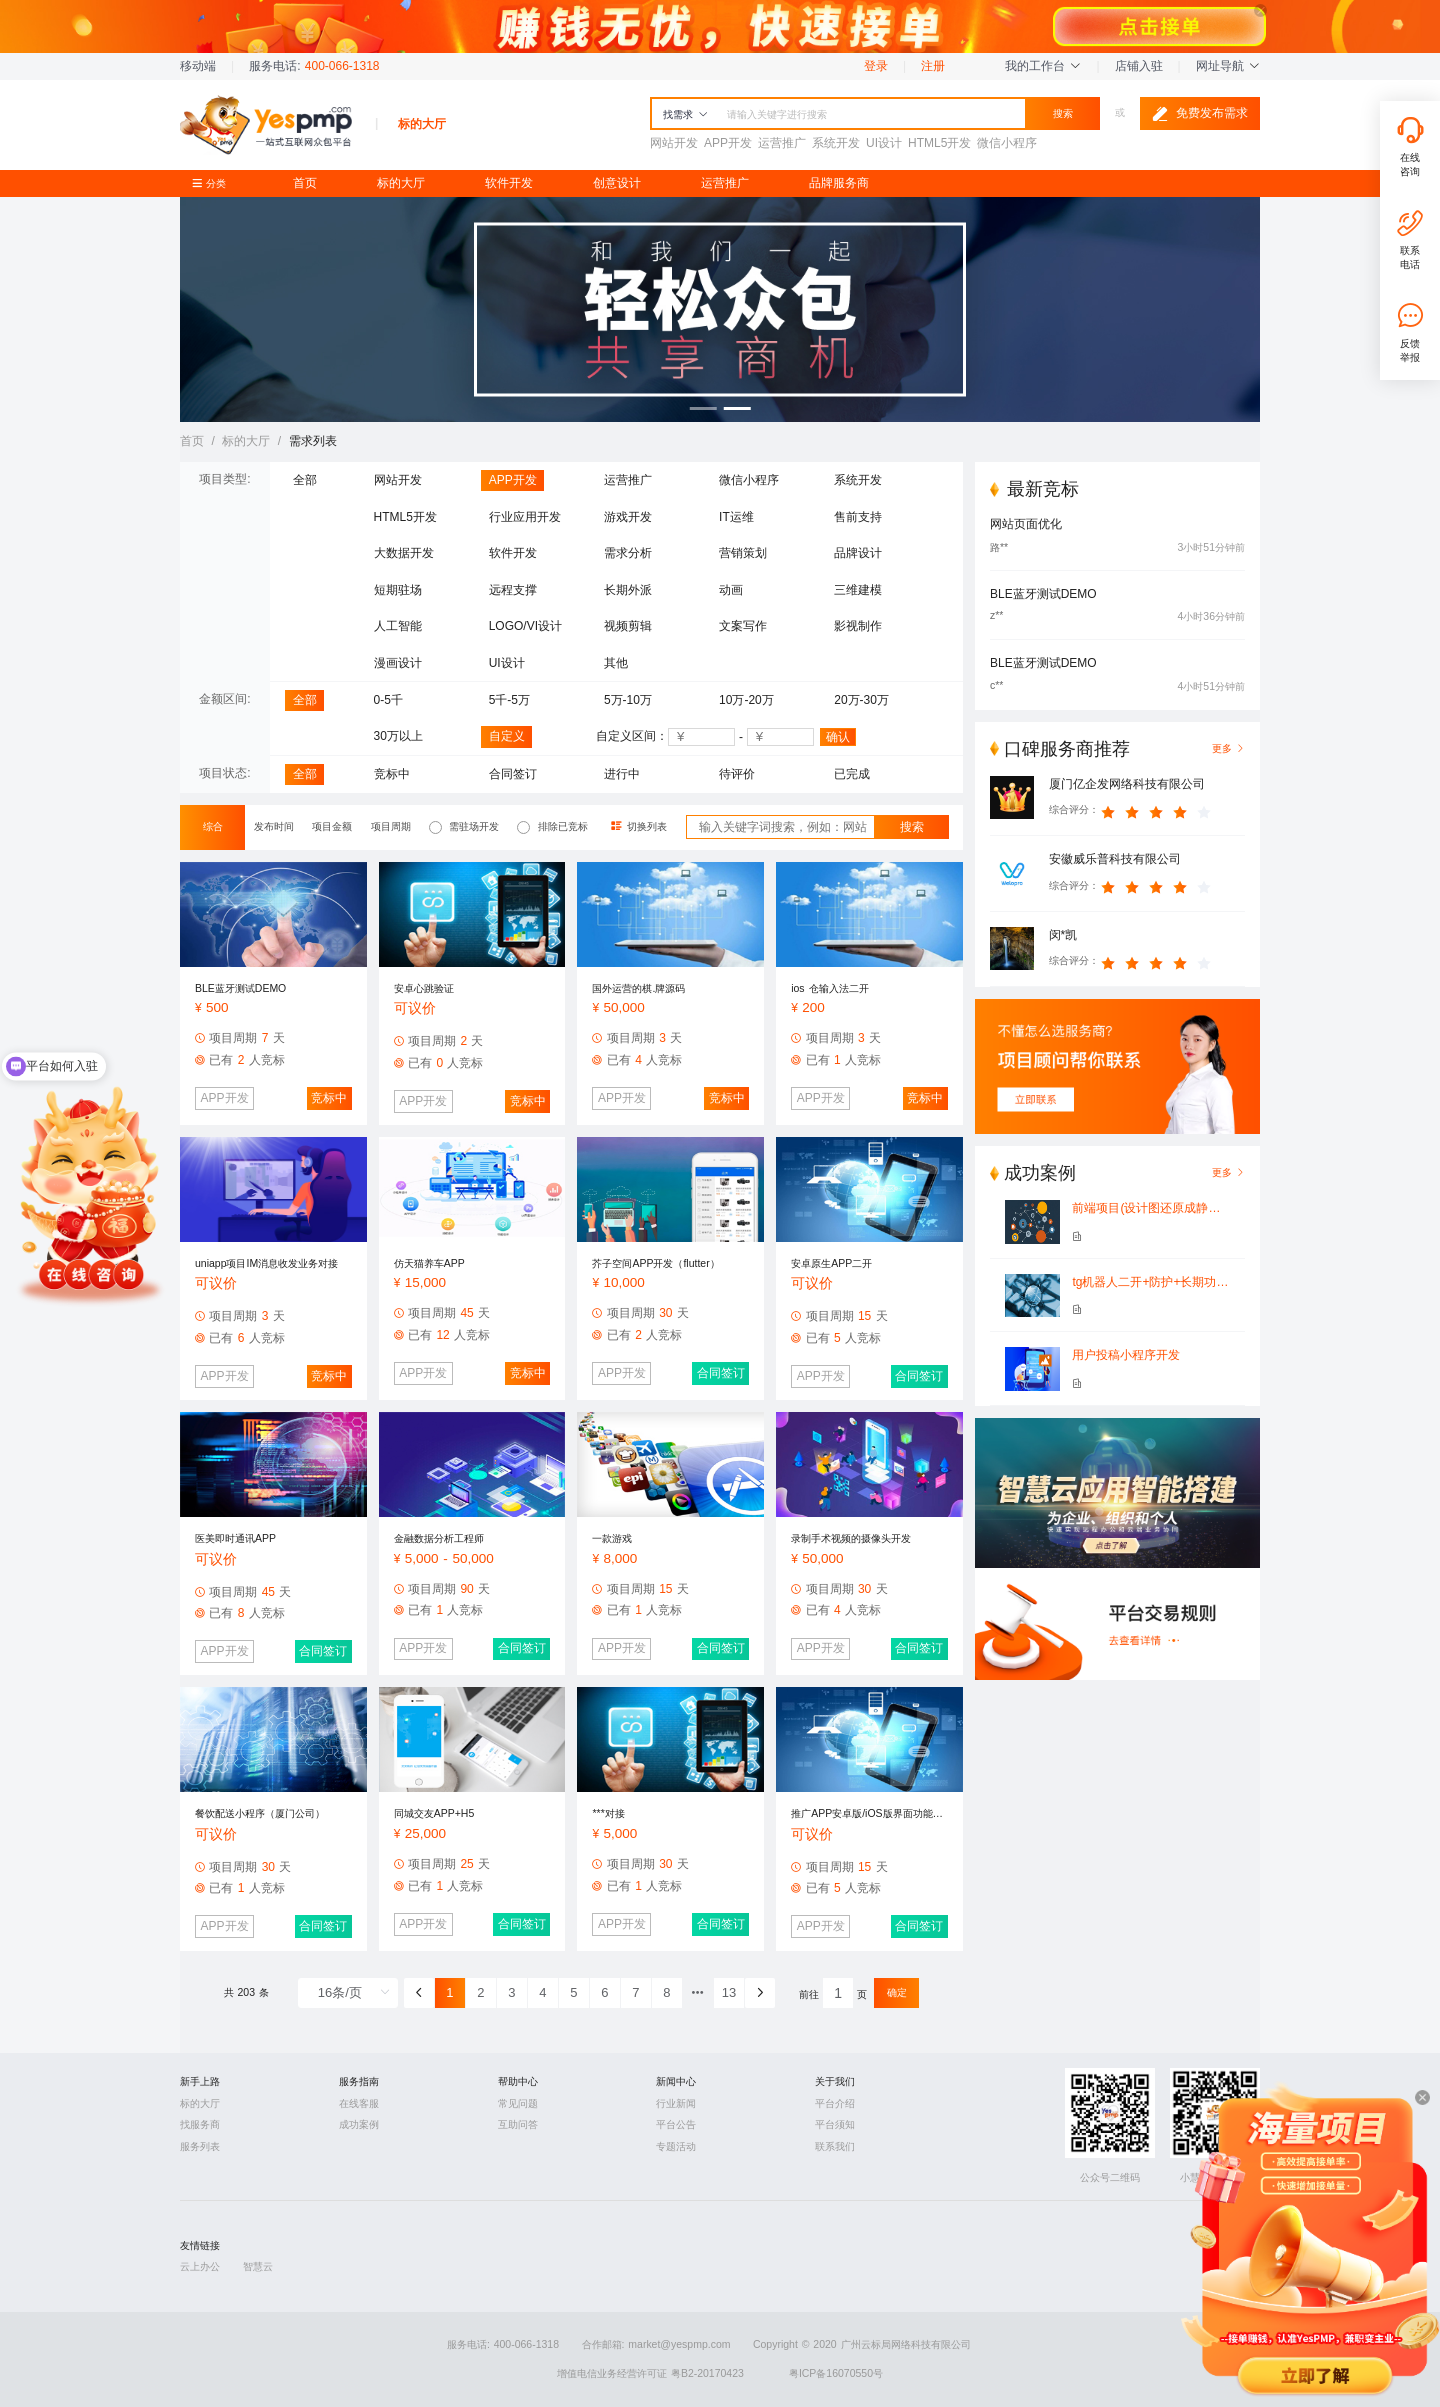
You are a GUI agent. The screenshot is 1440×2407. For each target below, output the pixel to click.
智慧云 (258, 2266)
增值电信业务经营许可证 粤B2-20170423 (650, 2373)
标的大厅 (401, 183)
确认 (838, 737)
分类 (214, 183)
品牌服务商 (839, 183)
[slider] (1159, 810)
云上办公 (200, 2266)
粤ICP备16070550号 (836, 2373)
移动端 (198, 66)
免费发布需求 (1200, 114)
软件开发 (509, 183)
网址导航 (1228, 66)
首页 (305, 183)
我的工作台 (1043, 66)
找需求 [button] (685, 114)
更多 (1228, 1172)
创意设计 (617, 183)
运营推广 (725, 183)
